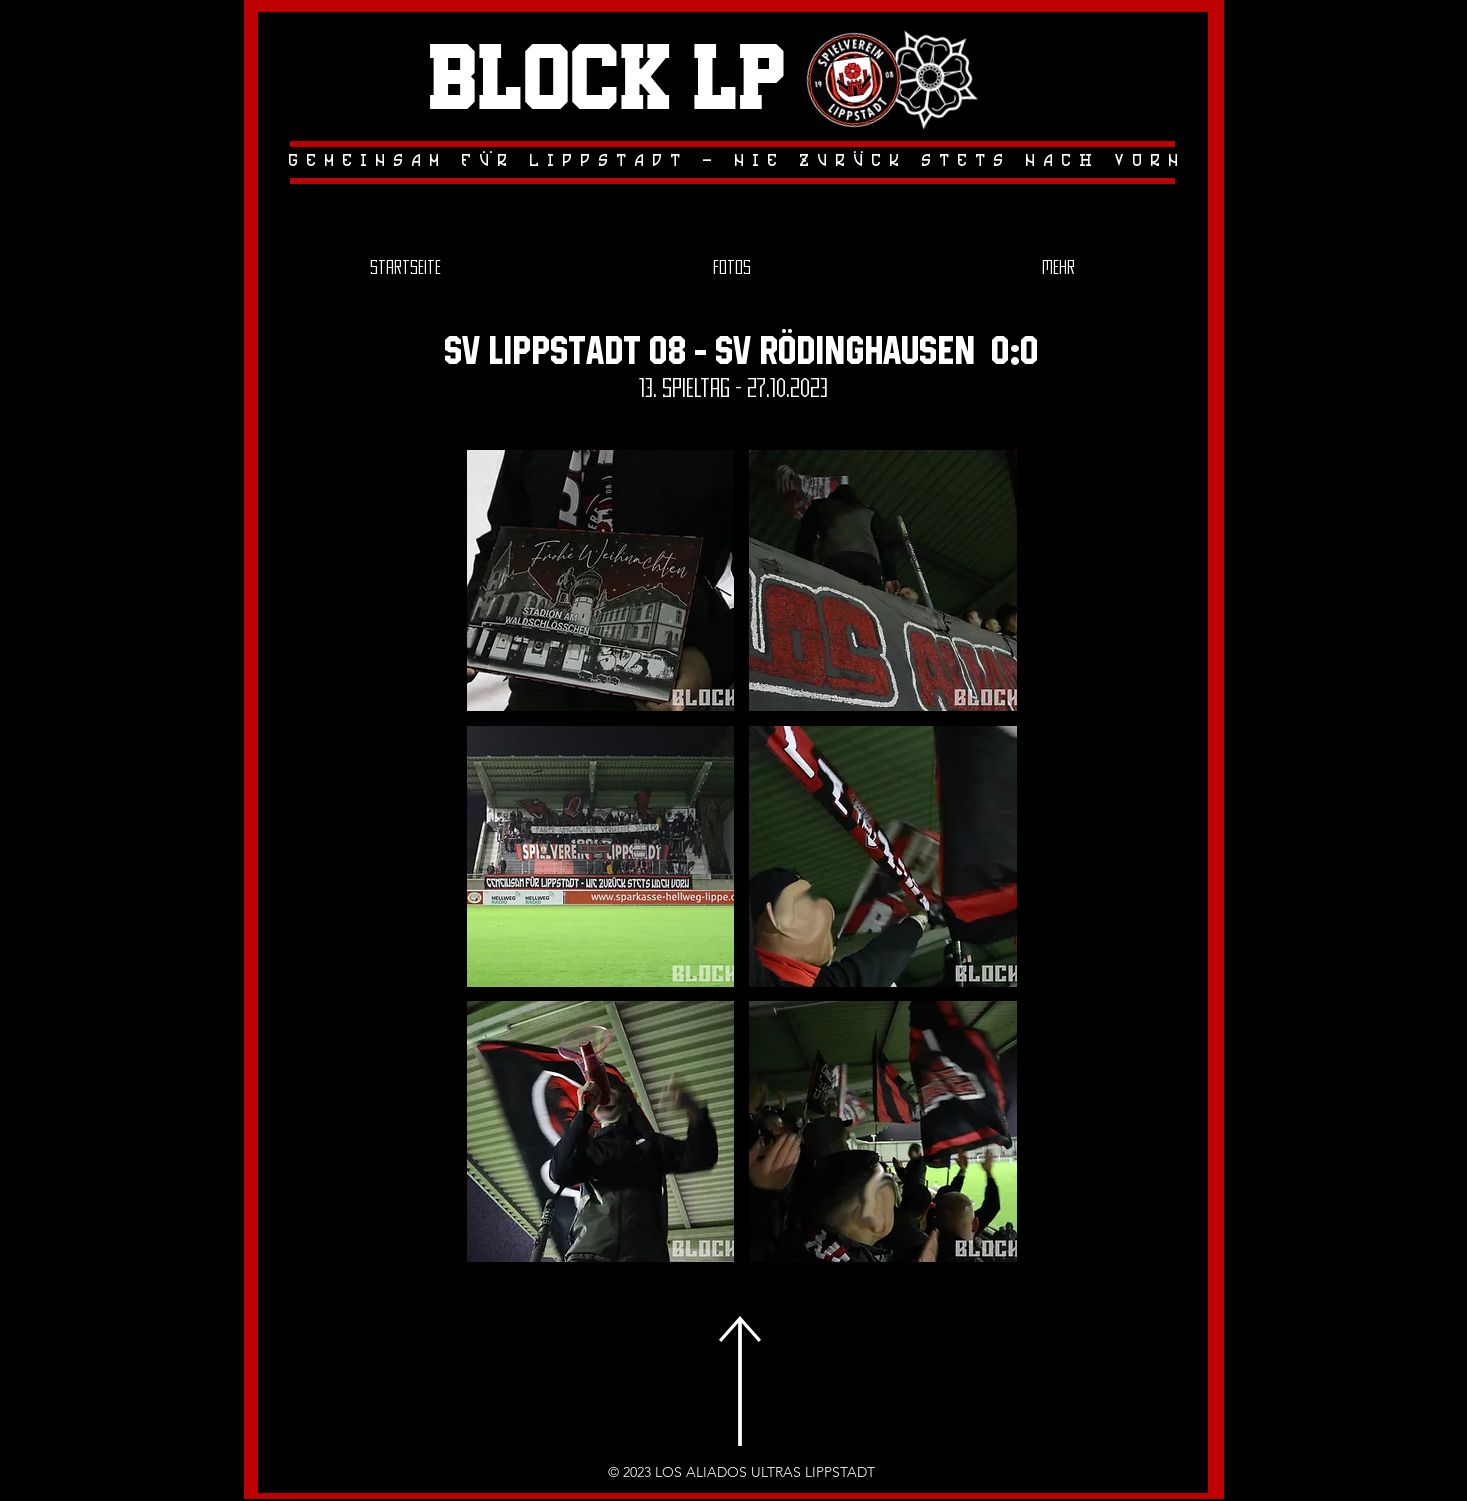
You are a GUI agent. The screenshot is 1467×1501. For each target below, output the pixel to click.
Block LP (607, 81)
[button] (601, 580)
